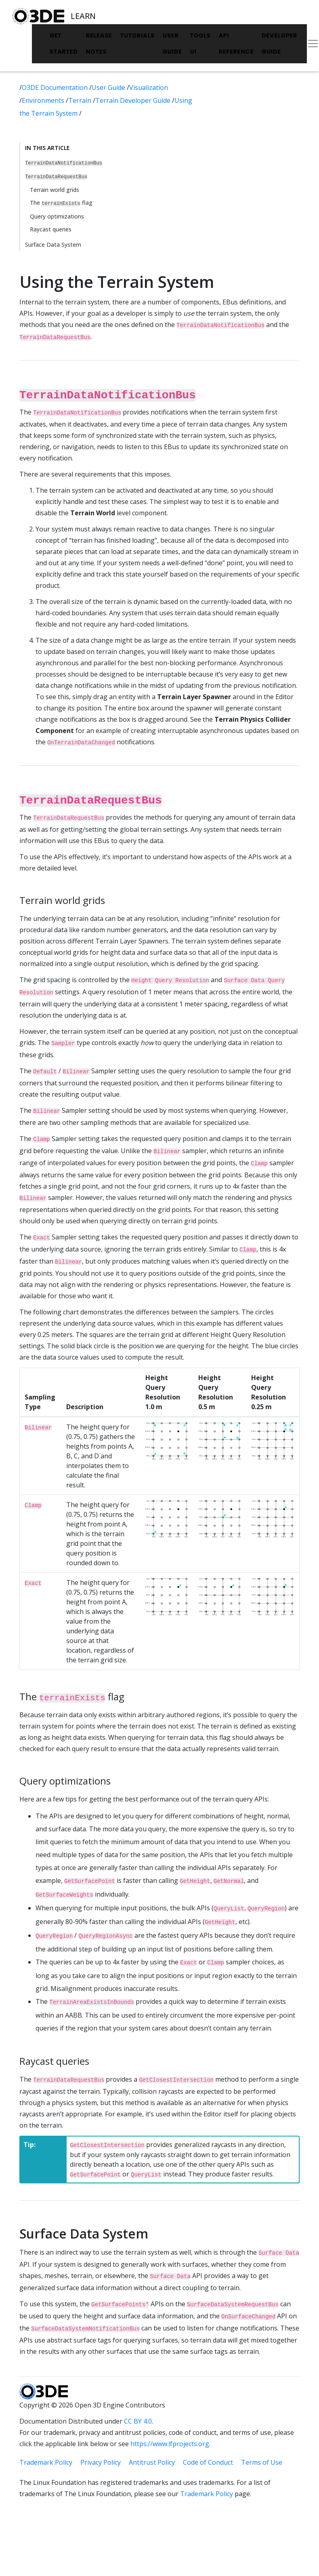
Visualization (148, 87)
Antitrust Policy (152, 2462)
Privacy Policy (100, 2462)
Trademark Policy (45, 2462)
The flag (61, 202)
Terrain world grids (54, 190)
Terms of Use (261, 2462)
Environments (44, 100)
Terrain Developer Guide (133, 100)
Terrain (80, 100)
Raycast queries (50, 229)
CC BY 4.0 (138, 2421)
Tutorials (137, 35)
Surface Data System (53, 244)
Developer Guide (279, 43)
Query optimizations (57, 216)
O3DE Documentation (55, 87)
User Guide (172, 43)
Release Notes (99, 43)
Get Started (64, 43)
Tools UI (200, 43)
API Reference (236, 43)
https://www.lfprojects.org (169, 2443)
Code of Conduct (208, 2462)
